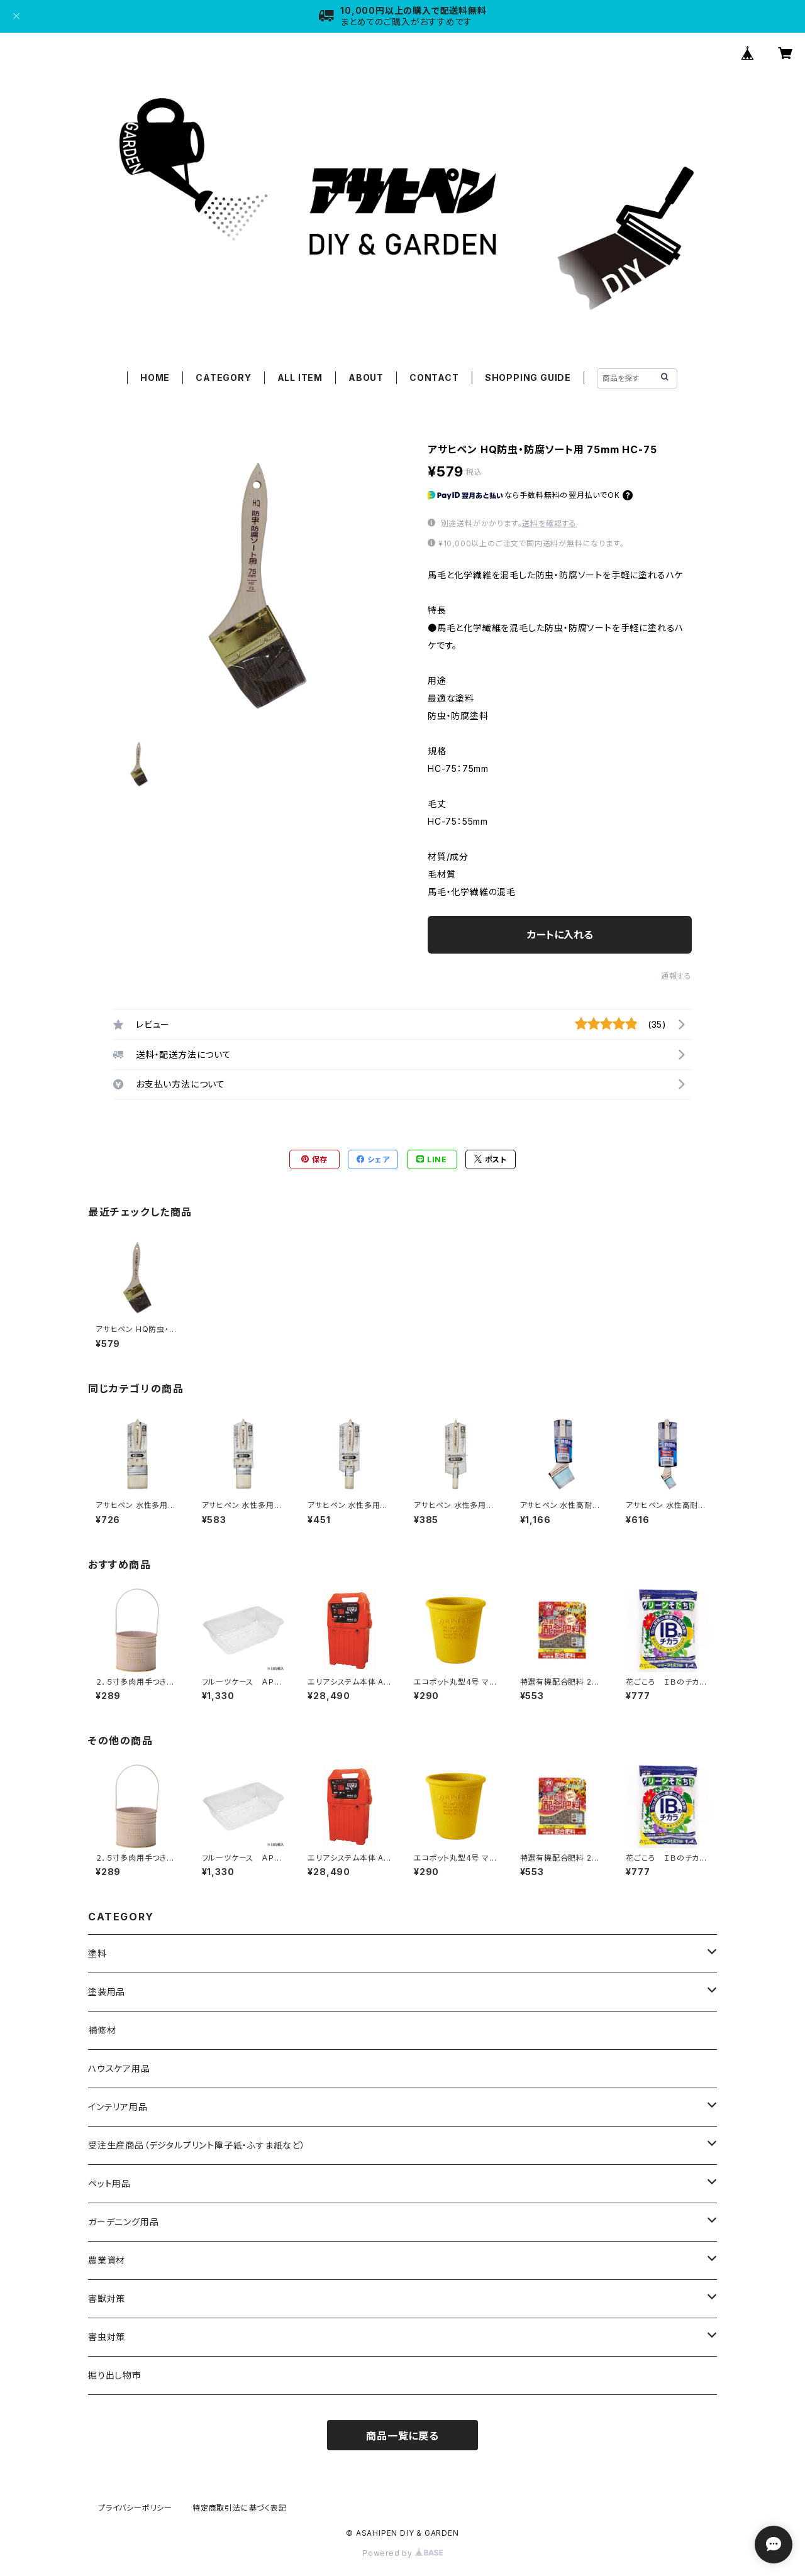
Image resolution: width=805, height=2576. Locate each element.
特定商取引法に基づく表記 (239, 2508)
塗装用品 (106, 1991)
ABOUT (366, 377)
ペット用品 (109, 2183)
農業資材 (106, 2260)
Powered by (402, 2553)
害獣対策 (106, 2298)
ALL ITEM (300, 377)
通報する (676, 976)
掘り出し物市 (115, 2375)
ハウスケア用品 (119, 2068)
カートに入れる (560, 934)
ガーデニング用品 (123, 2221)
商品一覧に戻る (402, 2436)
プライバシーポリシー (135, 2508)
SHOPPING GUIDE (528, 377)
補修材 (102, 2030)
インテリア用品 (118, 2106)
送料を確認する (549, 523)
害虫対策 (106, 2336)
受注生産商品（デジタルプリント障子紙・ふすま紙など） (197, 2145)
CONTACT (434, 377)
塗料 (97, 1953)
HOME (155, 377)
